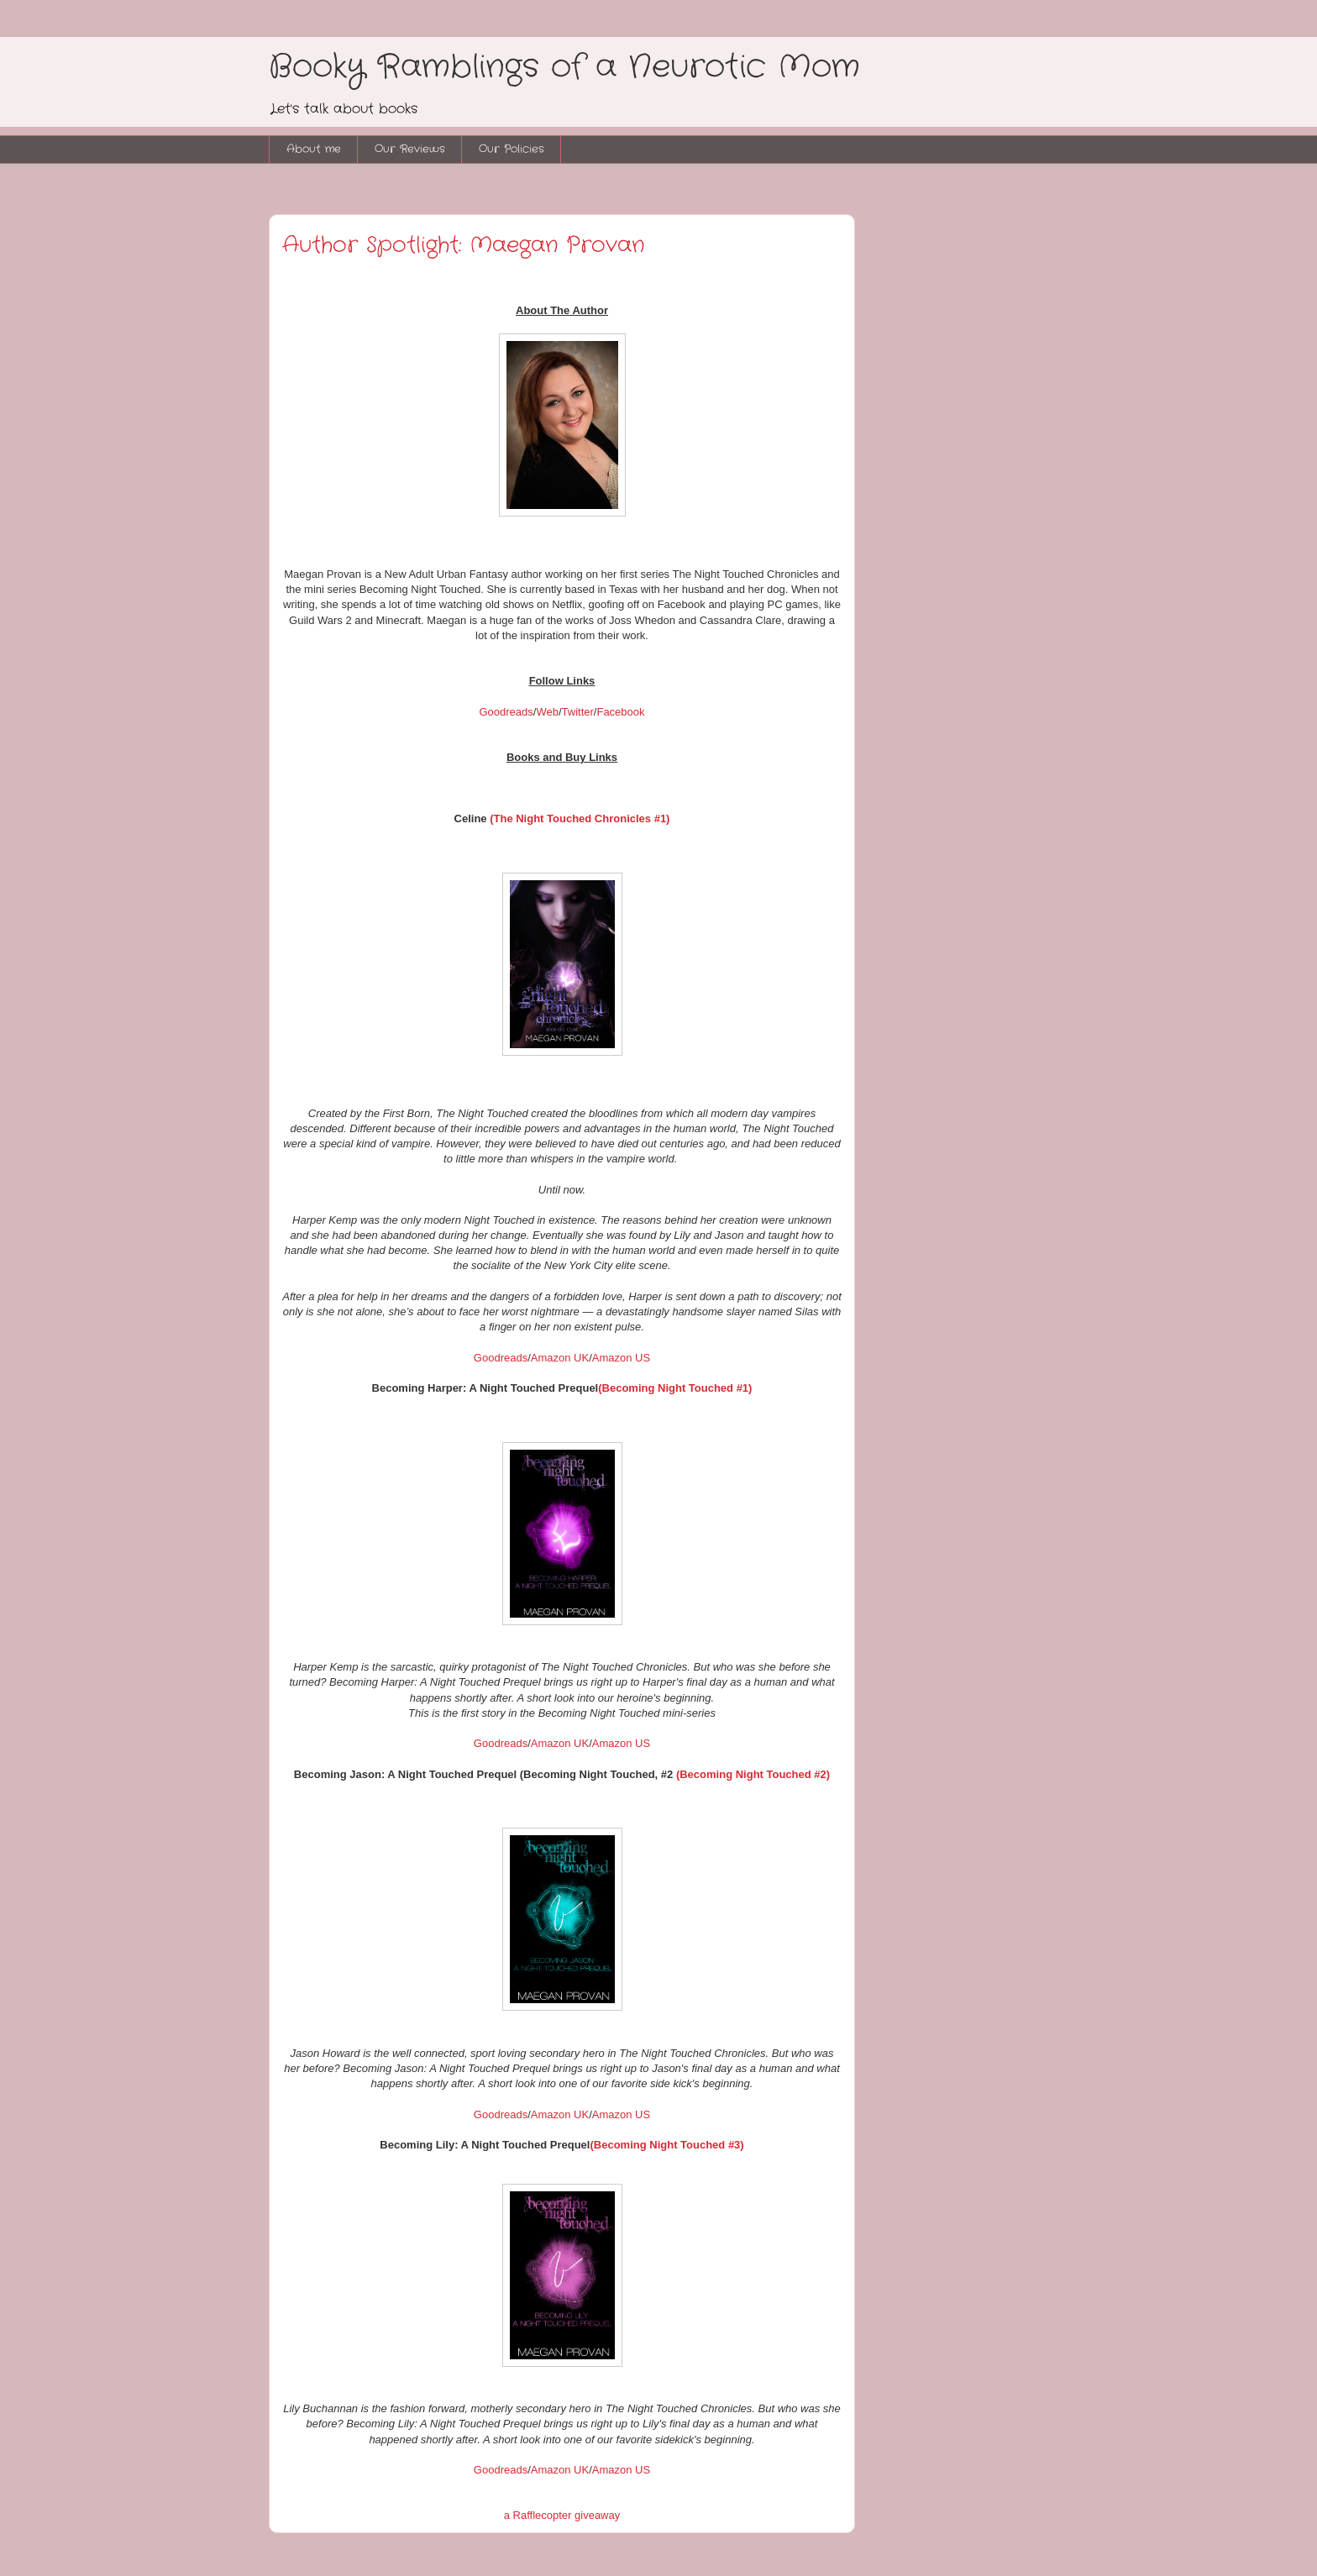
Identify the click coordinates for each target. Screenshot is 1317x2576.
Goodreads (506, 712)
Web (547, 712)
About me (313, 149)
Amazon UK (560, 1357)
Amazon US (621, 1357)
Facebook (620, 712)
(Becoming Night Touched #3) (666, 2144)
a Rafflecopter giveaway (562, 2515)
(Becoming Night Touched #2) (753, 1774)
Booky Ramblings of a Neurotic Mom (564, 67)
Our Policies (511, 149)
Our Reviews (410, 149)
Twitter (578, 712)
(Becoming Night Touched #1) (675, 1388)
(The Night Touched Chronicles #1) (579, 818)
